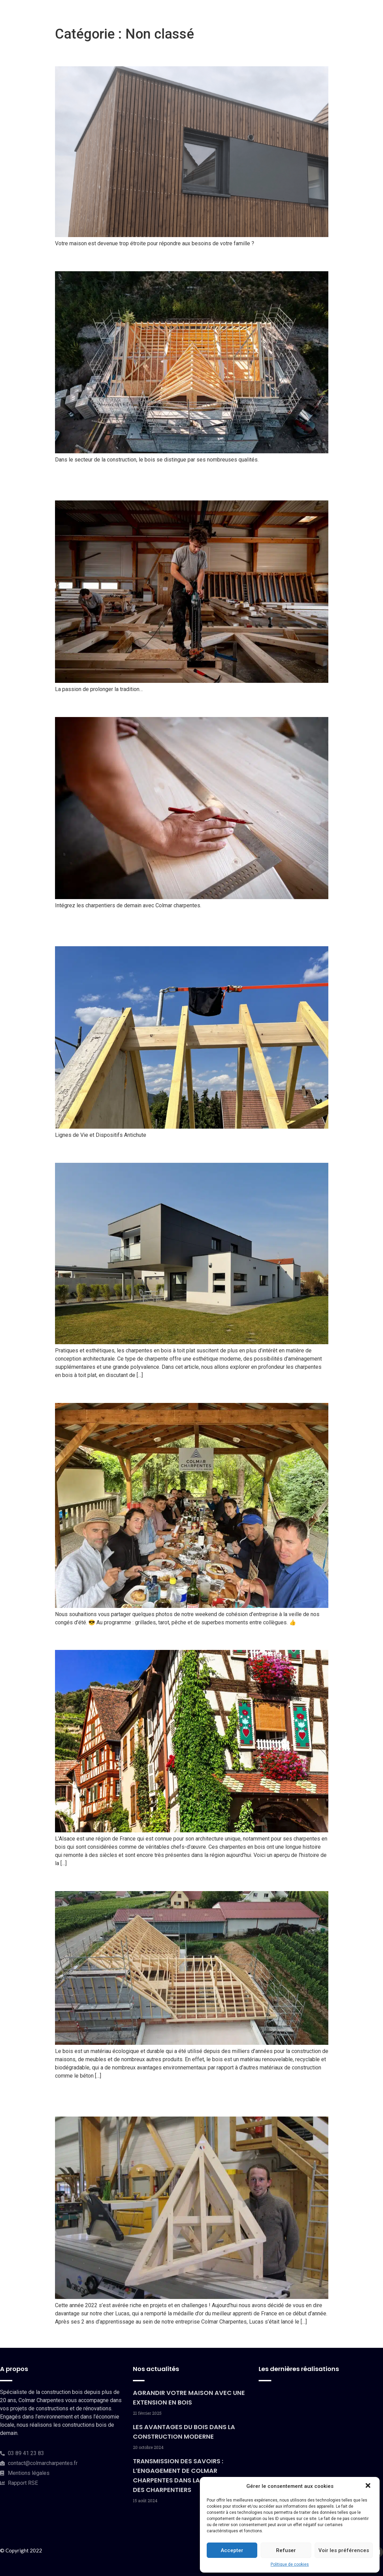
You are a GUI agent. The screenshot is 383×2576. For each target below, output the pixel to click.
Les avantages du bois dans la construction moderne (183, 259)
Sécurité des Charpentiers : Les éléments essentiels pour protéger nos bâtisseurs (181, 928)
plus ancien (72, 2336)
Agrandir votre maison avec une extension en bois (176, 54)
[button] (369, 2486)
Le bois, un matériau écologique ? (136, 1878)
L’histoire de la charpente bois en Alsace (153, 1637)
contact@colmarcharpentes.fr (43, 2463)
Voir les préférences (343, 2550)
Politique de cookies (290, 2564)
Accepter (232, 2550)
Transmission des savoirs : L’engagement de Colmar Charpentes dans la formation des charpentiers (182, 482)
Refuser (286, 2550)
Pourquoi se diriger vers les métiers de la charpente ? (185, 704)
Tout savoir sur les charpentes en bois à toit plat (172, 1150)
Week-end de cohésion (110, 1390)
